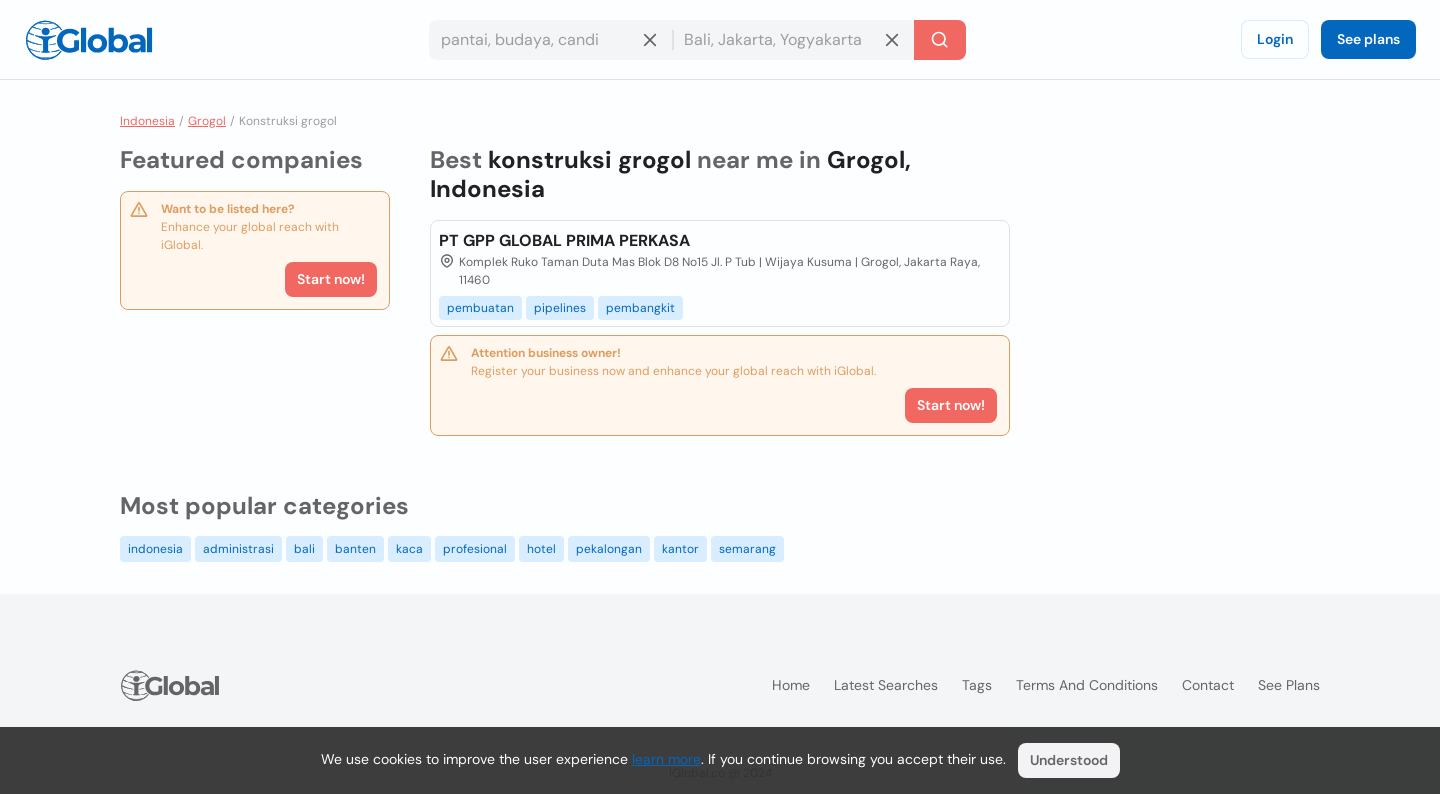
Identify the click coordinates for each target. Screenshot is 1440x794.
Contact (1208, 685)
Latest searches (886, 685)
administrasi (238, 549)
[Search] (940, 40)
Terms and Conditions (1087, 685)
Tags (977, 685)
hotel (541, 549)
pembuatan (480, 308)
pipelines (560, 308)
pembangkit (640, 308)
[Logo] (89, 40)
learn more (666, 759)
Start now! (331, 279)
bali (304, 549)
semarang (747, 549)
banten (355, 549)
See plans (1368, 39)
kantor (680, 549)
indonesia (155, 549)
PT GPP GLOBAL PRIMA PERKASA (564, 240)
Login (1275, 39)
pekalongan (609, 549)
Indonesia (147, 121)
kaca (409, 549)
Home (791, 685)
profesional (475, 549)
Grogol (207, 121)
